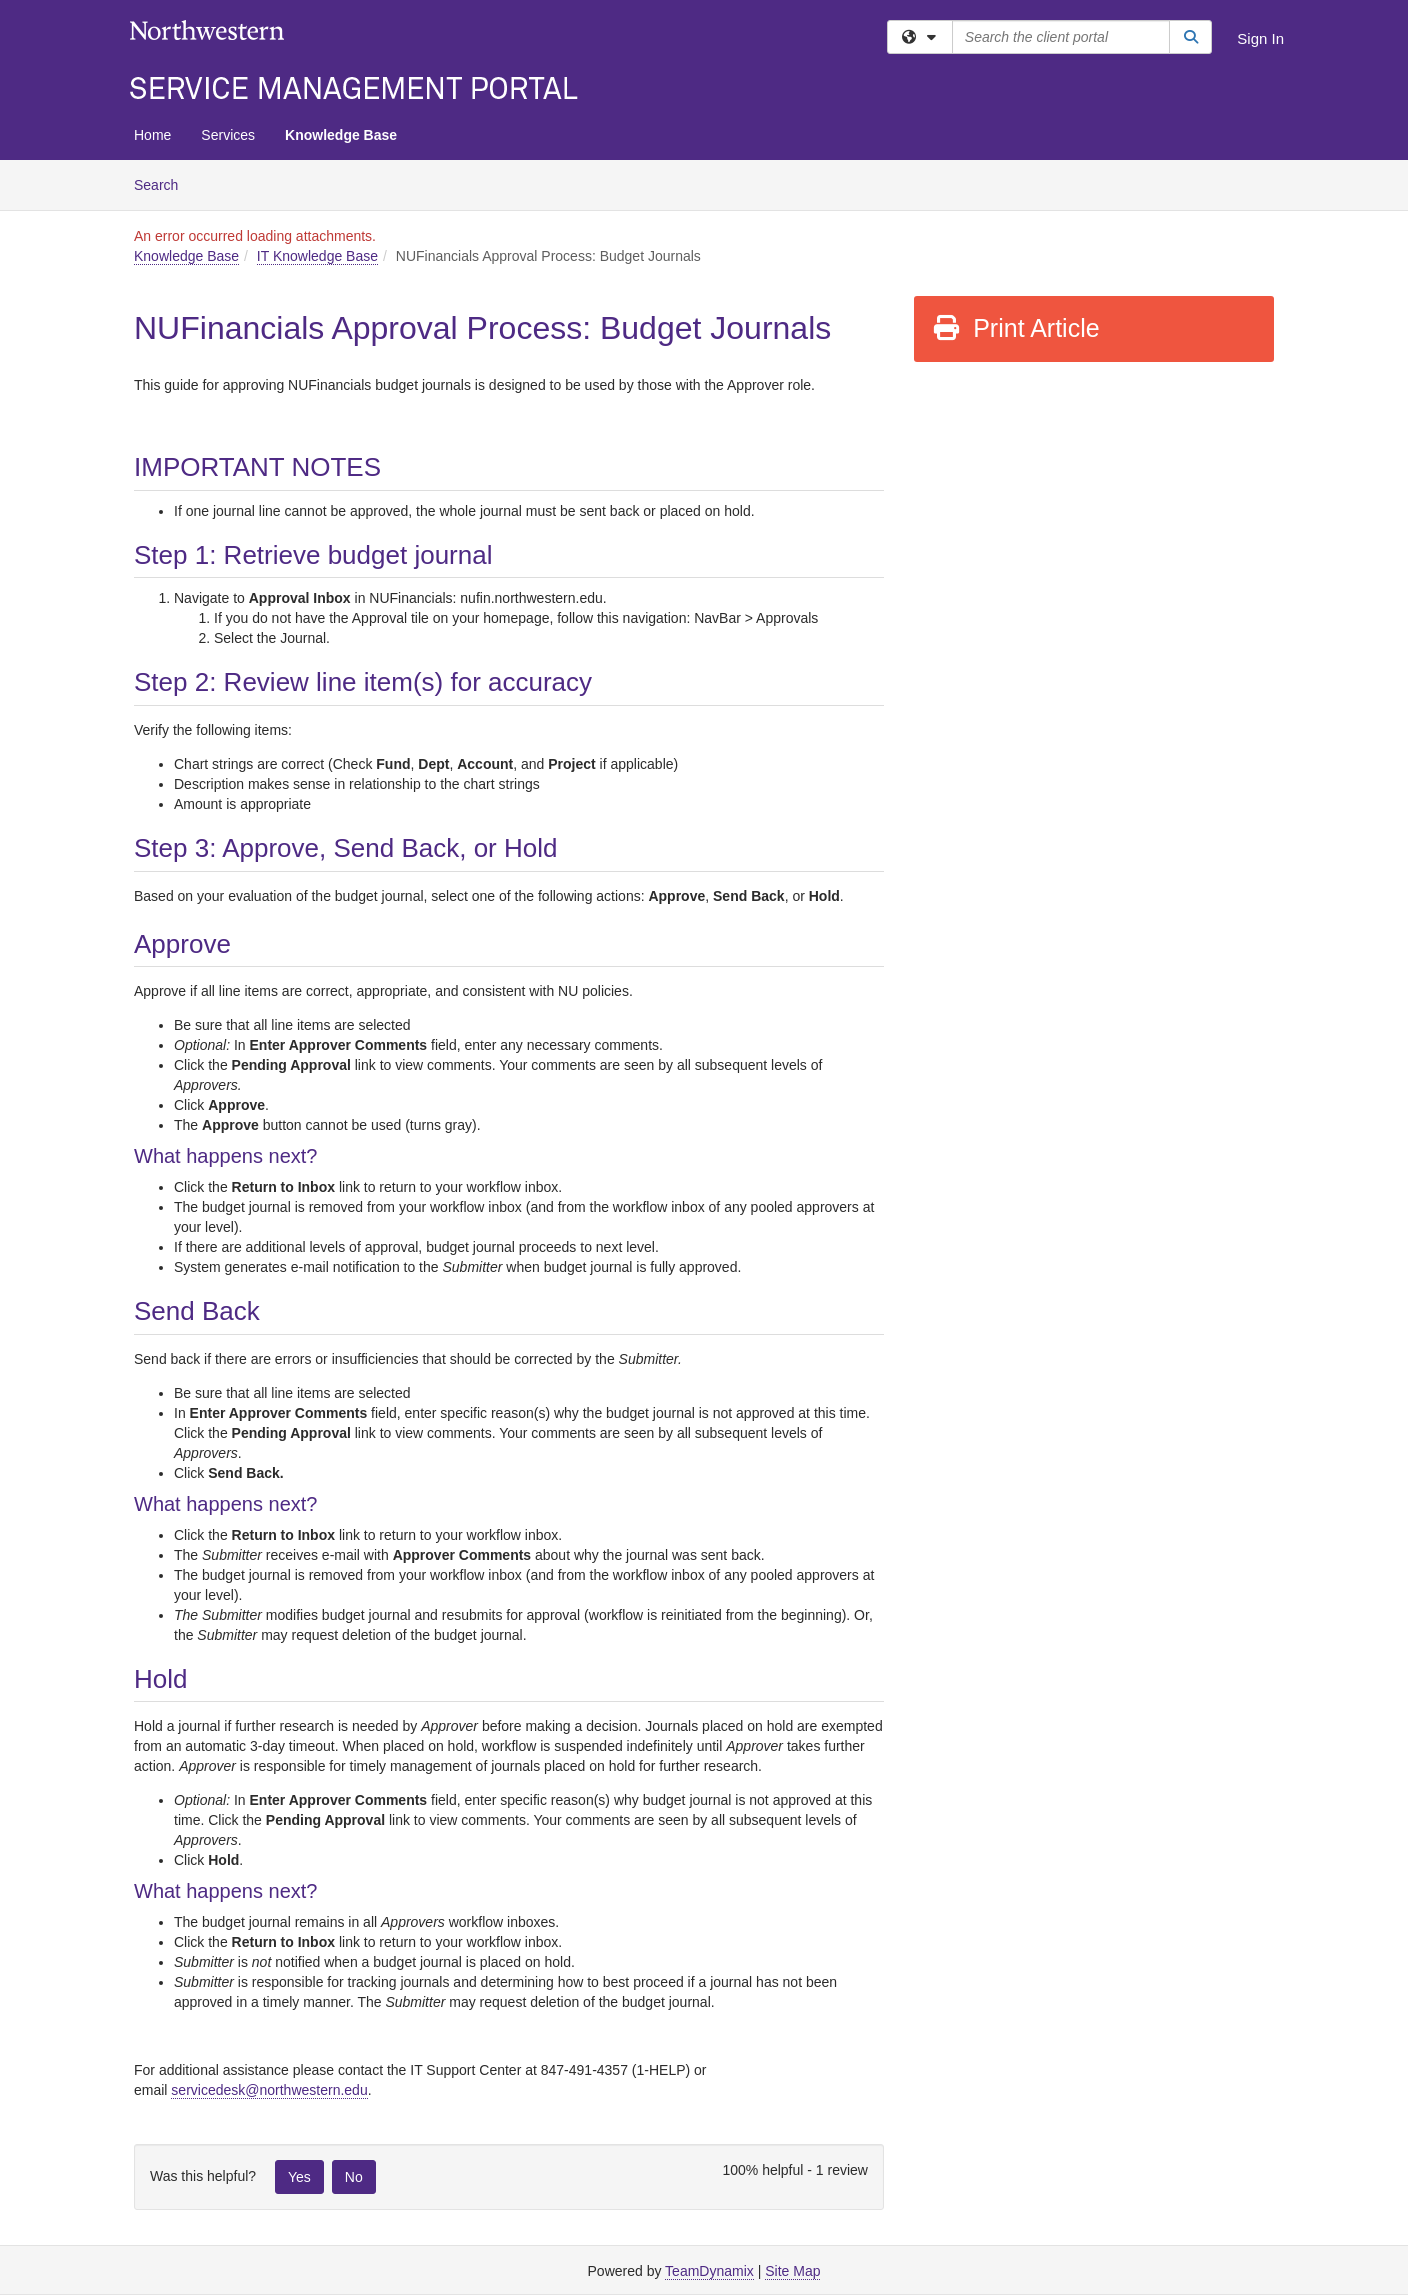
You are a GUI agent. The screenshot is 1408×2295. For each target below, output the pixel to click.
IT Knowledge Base (317, 256)
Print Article (1015, 328)
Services (228, 135)
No (354, 2177)
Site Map (792, 2271)
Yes (299, 2177)
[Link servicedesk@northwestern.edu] (269, 2090)
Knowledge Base (341, 135)
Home (152, 135)
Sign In (1260, 38)
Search (163, 183)
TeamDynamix (709, 2271)
